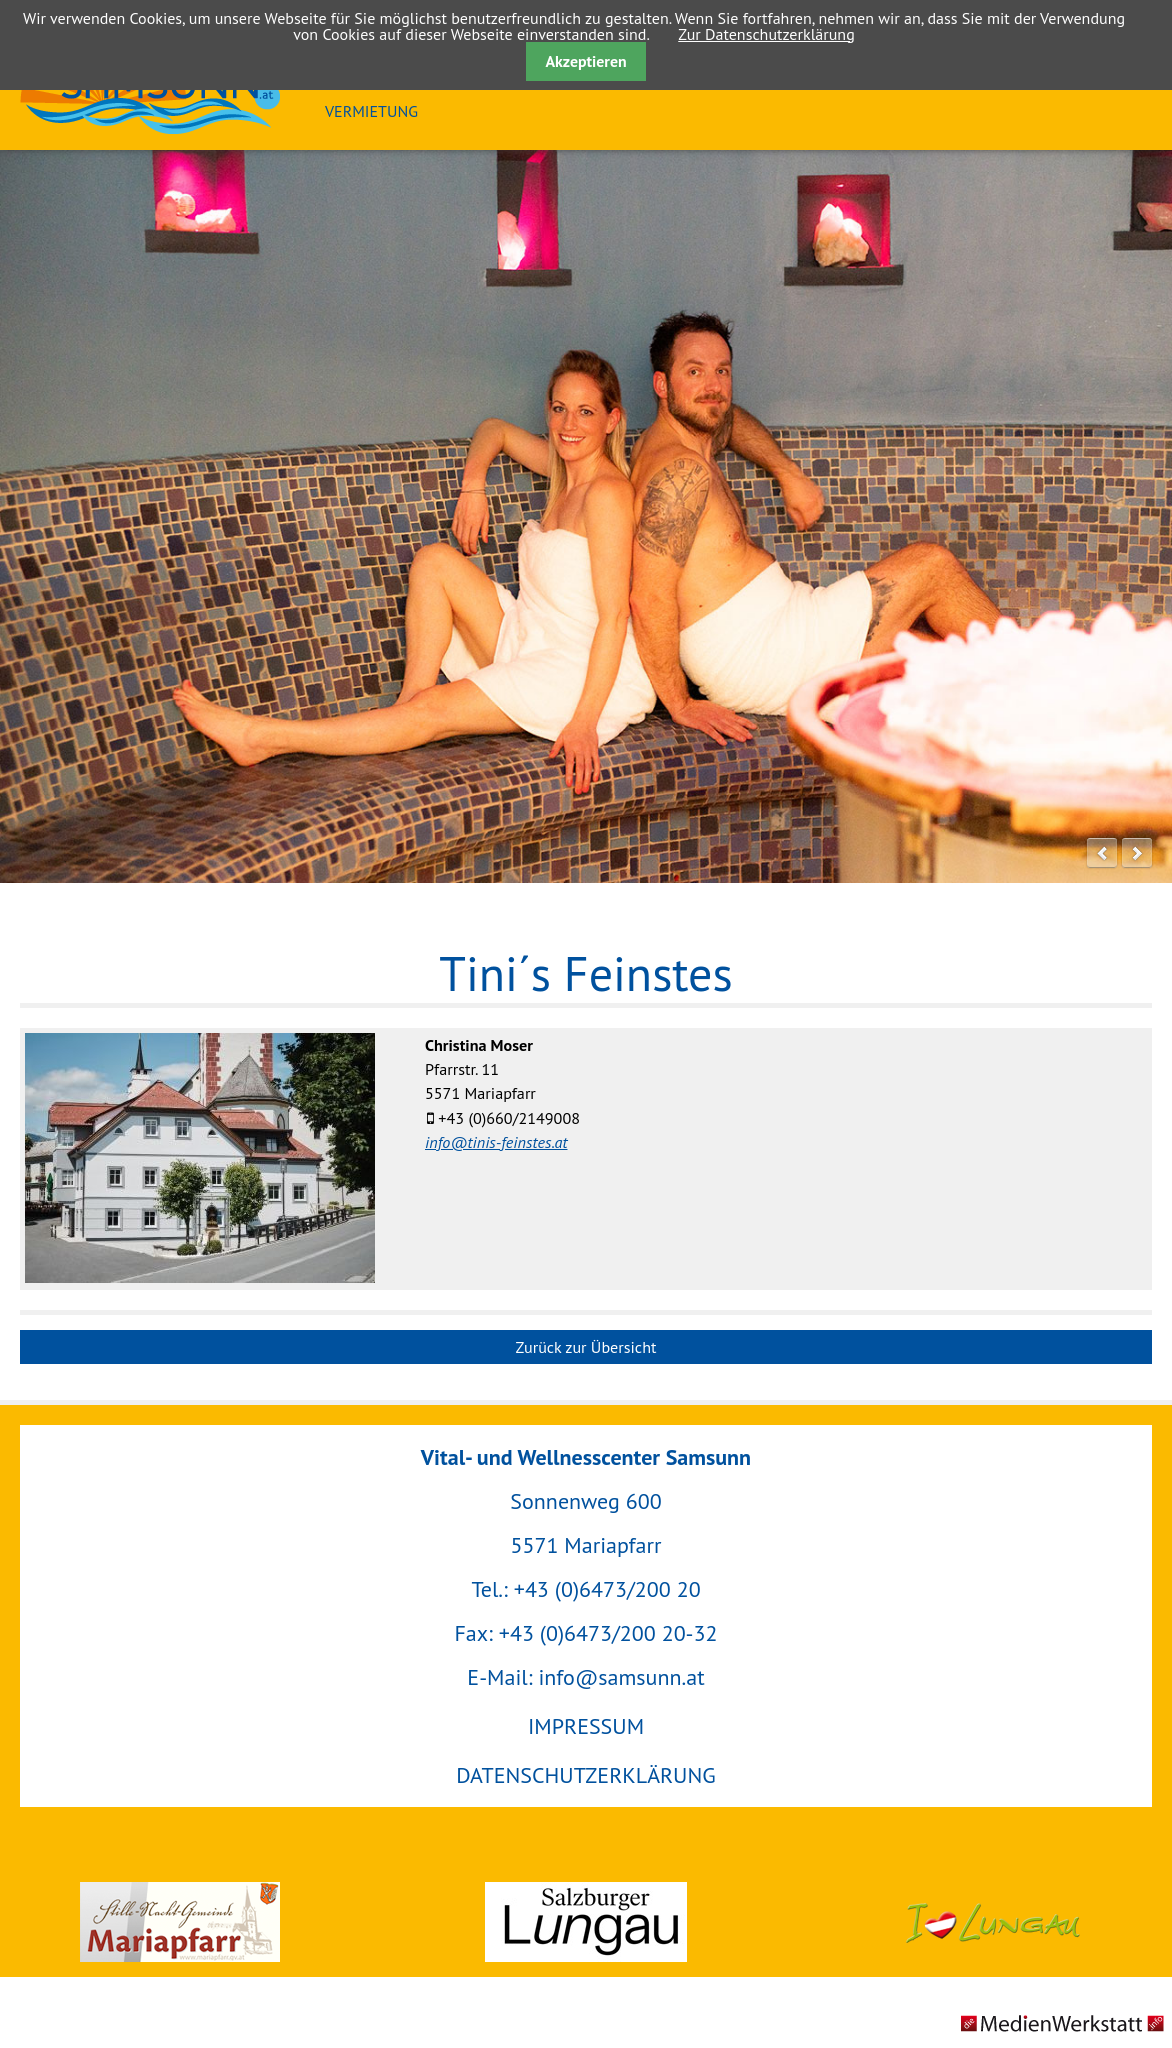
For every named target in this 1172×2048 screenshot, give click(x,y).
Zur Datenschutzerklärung (766, 34)
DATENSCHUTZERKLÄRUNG (585, 1775)
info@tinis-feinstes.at (496, 1142)
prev (1102, 853)
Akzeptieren (585, 61)
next (1137, 853)
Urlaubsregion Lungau (992, 1922)
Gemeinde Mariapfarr (179, 1922)
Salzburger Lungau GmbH (585, 1922)
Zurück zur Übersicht (586, 1347)
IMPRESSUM (586, 1726)
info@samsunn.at (621, 1677)
